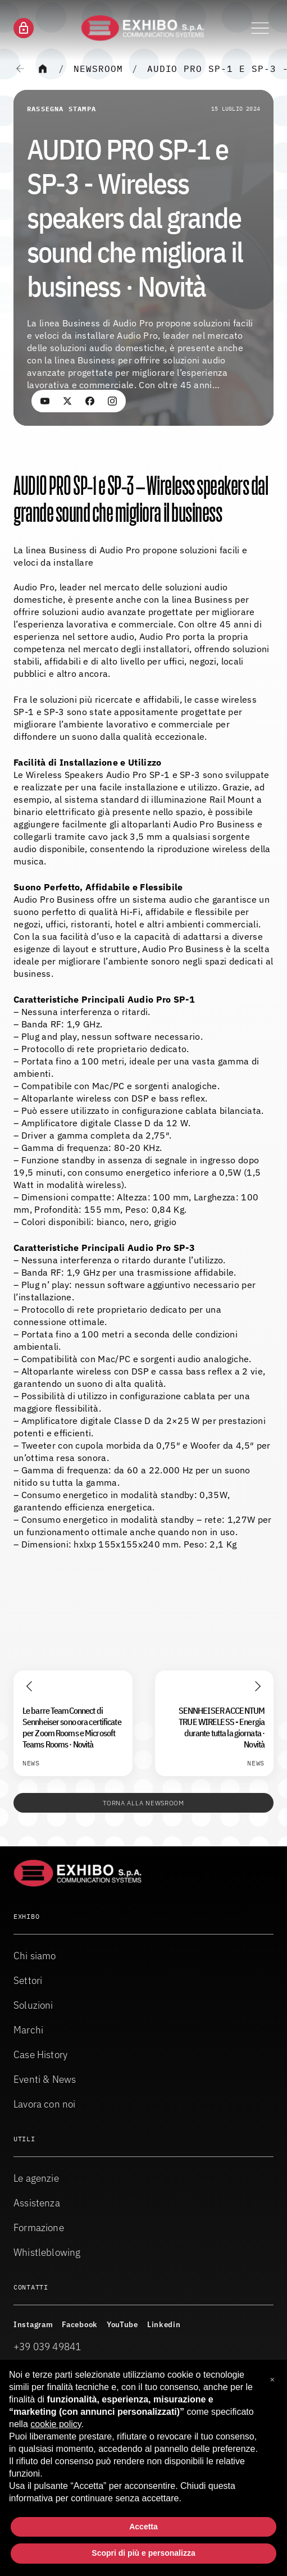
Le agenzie (36, 2178)
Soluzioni (33, 2005)
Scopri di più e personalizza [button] (143, 2552)
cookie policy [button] (55, 2424)
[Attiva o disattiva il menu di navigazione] (260, 28)
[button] (272, 2378)
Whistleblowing (47, 2252)
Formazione (38, 2227)
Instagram (33, 2324)
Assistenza (36, 2202)
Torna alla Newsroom (143, 1803)
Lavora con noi (44, 2103)
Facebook (80, 2324)
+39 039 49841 (47, 2346)
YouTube (122, 2324)
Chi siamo (34, 1955)
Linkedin (164, 2324)
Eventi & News (44, 2079)
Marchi (28, 2029)
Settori (27, 1980)
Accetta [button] (143, 2526)
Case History (40, 2054)
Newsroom (98, 68)
